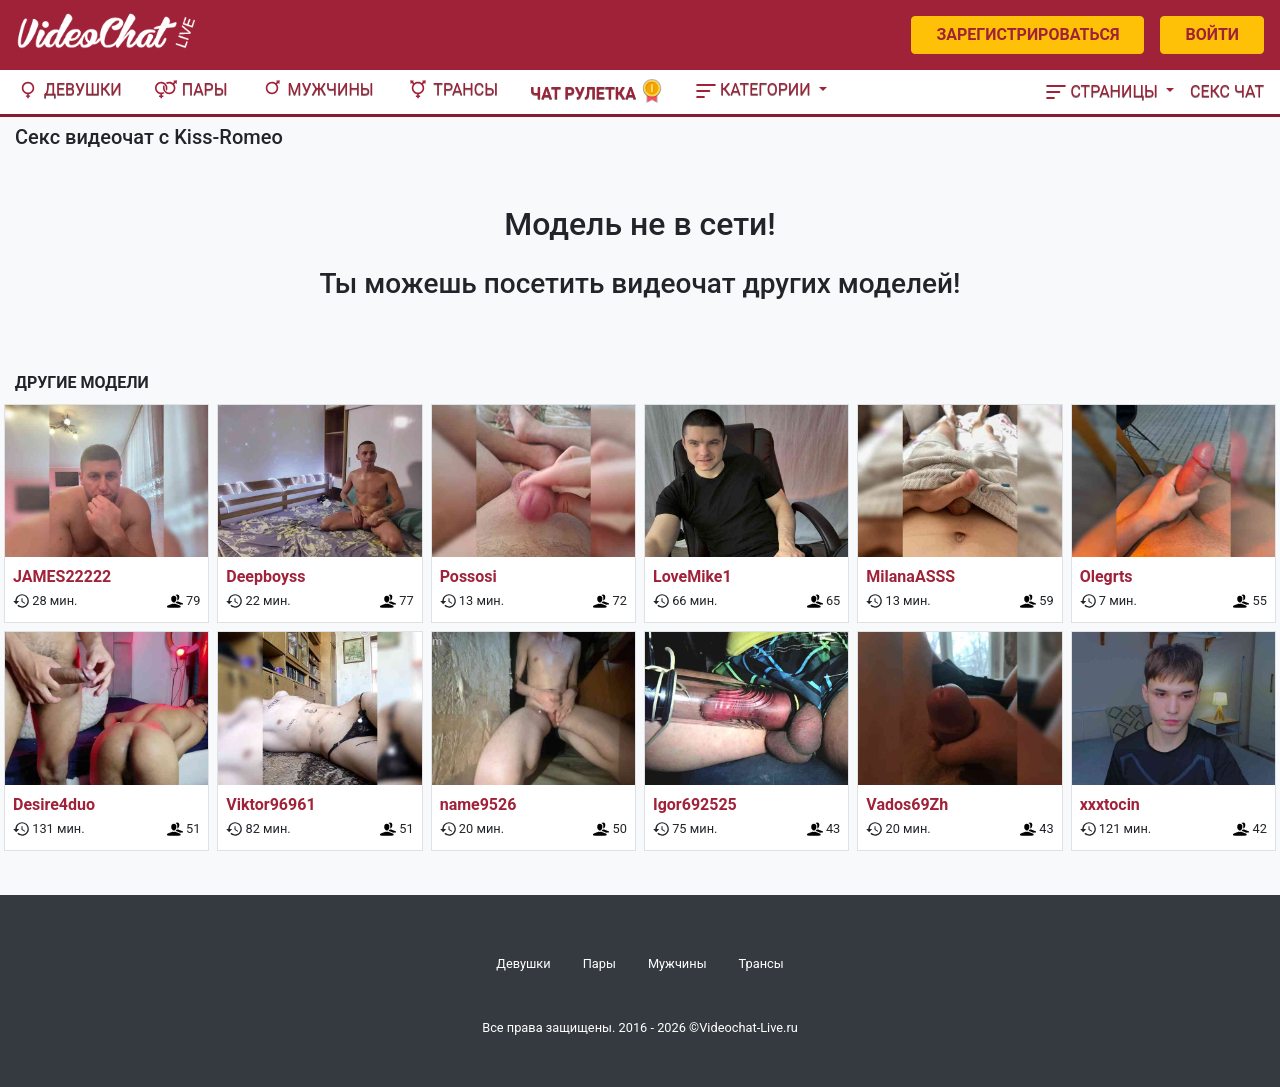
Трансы (452, 89)
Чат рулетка (597, 91)
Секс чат (1227, 91)
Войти (1212, 34)
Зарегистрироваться (1027, 34)
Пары (191, 89)
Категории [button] (755, 89)
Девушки (69, 89)
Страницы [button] (1104, 91)
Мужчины (317, 89)
